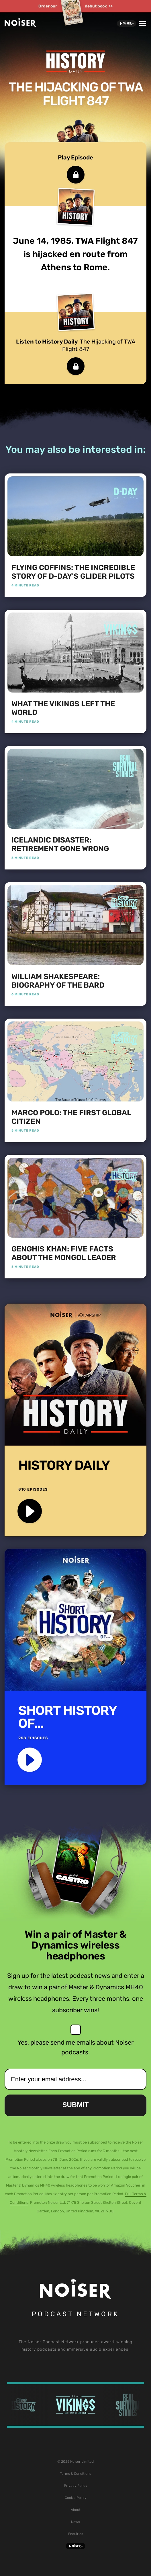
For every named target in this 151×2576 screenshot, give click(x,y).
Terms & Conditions (75, 2474)
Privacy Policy (75, 2486)
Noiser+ (126, 23)
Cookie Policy (76, 2498)
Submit (75, 2105)
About (76, 2510)
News (75, 2522)
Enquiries (75, 2534)
